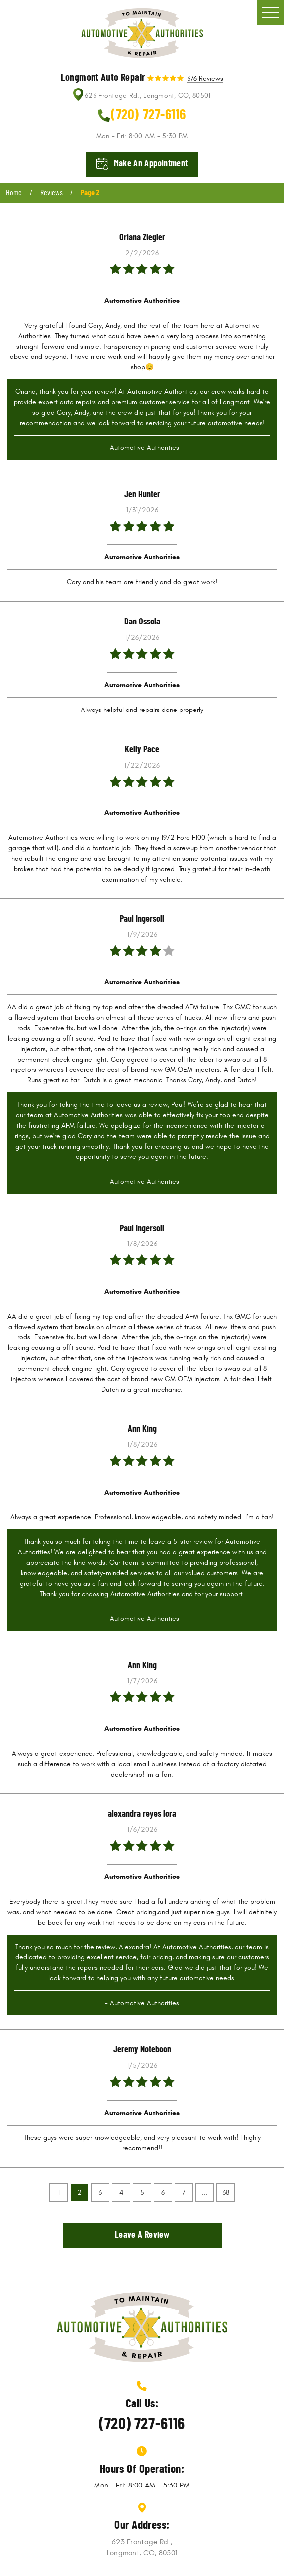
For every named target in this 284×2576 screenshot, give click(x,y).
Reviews (51, 193)
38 (225, 2192)
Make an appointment (151, 163)
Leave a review (142, 2235)
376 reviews (205, 79)
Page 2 (90, 193)
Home (14, 193)
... (205, 2192)
